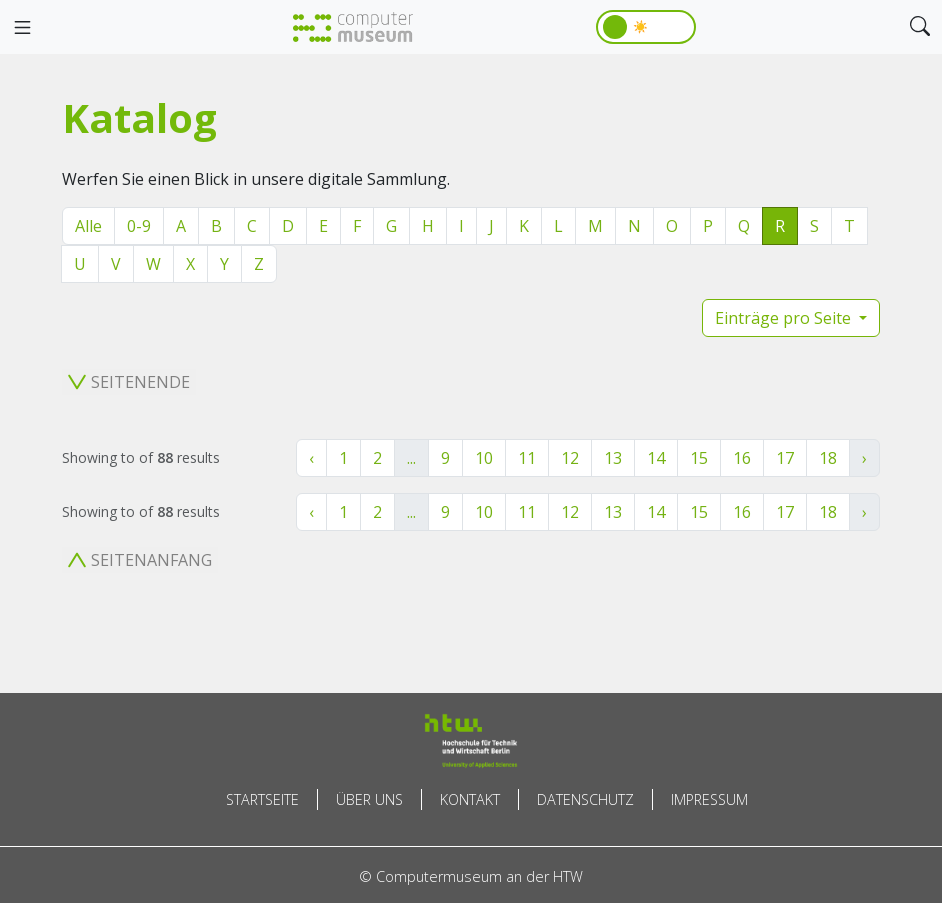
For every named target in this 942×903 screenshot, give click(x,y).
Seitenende (129, 382)
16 (742, 458)
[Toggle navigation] (22, 28)
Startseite (262, 799)
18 (828, 458)
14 (656, 458)
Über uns (369, 799)
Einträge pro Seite (785, 318)
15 (699, 458)
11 (527, 458)
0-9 (139, 226)
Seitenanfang (140, 560)
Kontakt (470, 799)
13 (613, 458)
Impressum (709, 799)
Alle (88, 226)
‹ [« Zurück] (311, 458)
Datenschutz (585, 799)
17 (785, 458)
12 (570, 458)
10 (484, 458)
